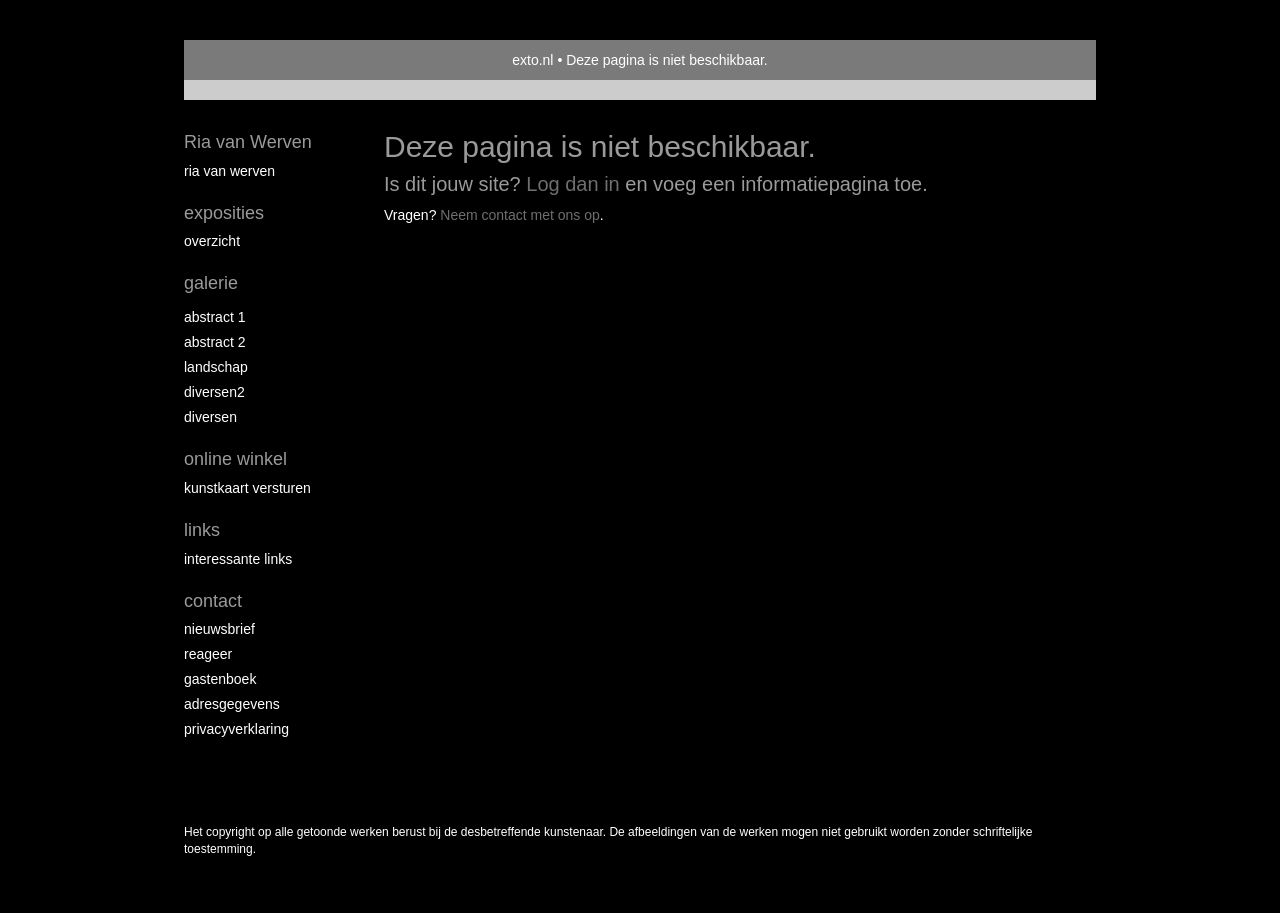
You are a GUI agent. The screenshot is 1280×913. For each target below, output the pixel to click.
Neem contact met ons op (520, 215)
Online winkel (235, 459)
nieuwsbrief (219, 629)
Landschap (216, 367)
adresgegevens (232, 704)
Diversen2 (214, 392)
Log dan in (572, 184)
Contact (213, 601)
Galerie (211, 283)
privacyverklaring (236, 729)
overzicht (212, 241)
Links (202, 530)
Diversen (210, 417)
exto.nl (532, 60)
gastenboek (220, 679)
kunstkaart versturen (247, 488)
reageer (208, 654)
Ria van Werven (248, 142)
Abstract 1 (214, 317)
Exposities (224, 213)
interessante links (238, 559)
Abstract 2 (214, 342)
